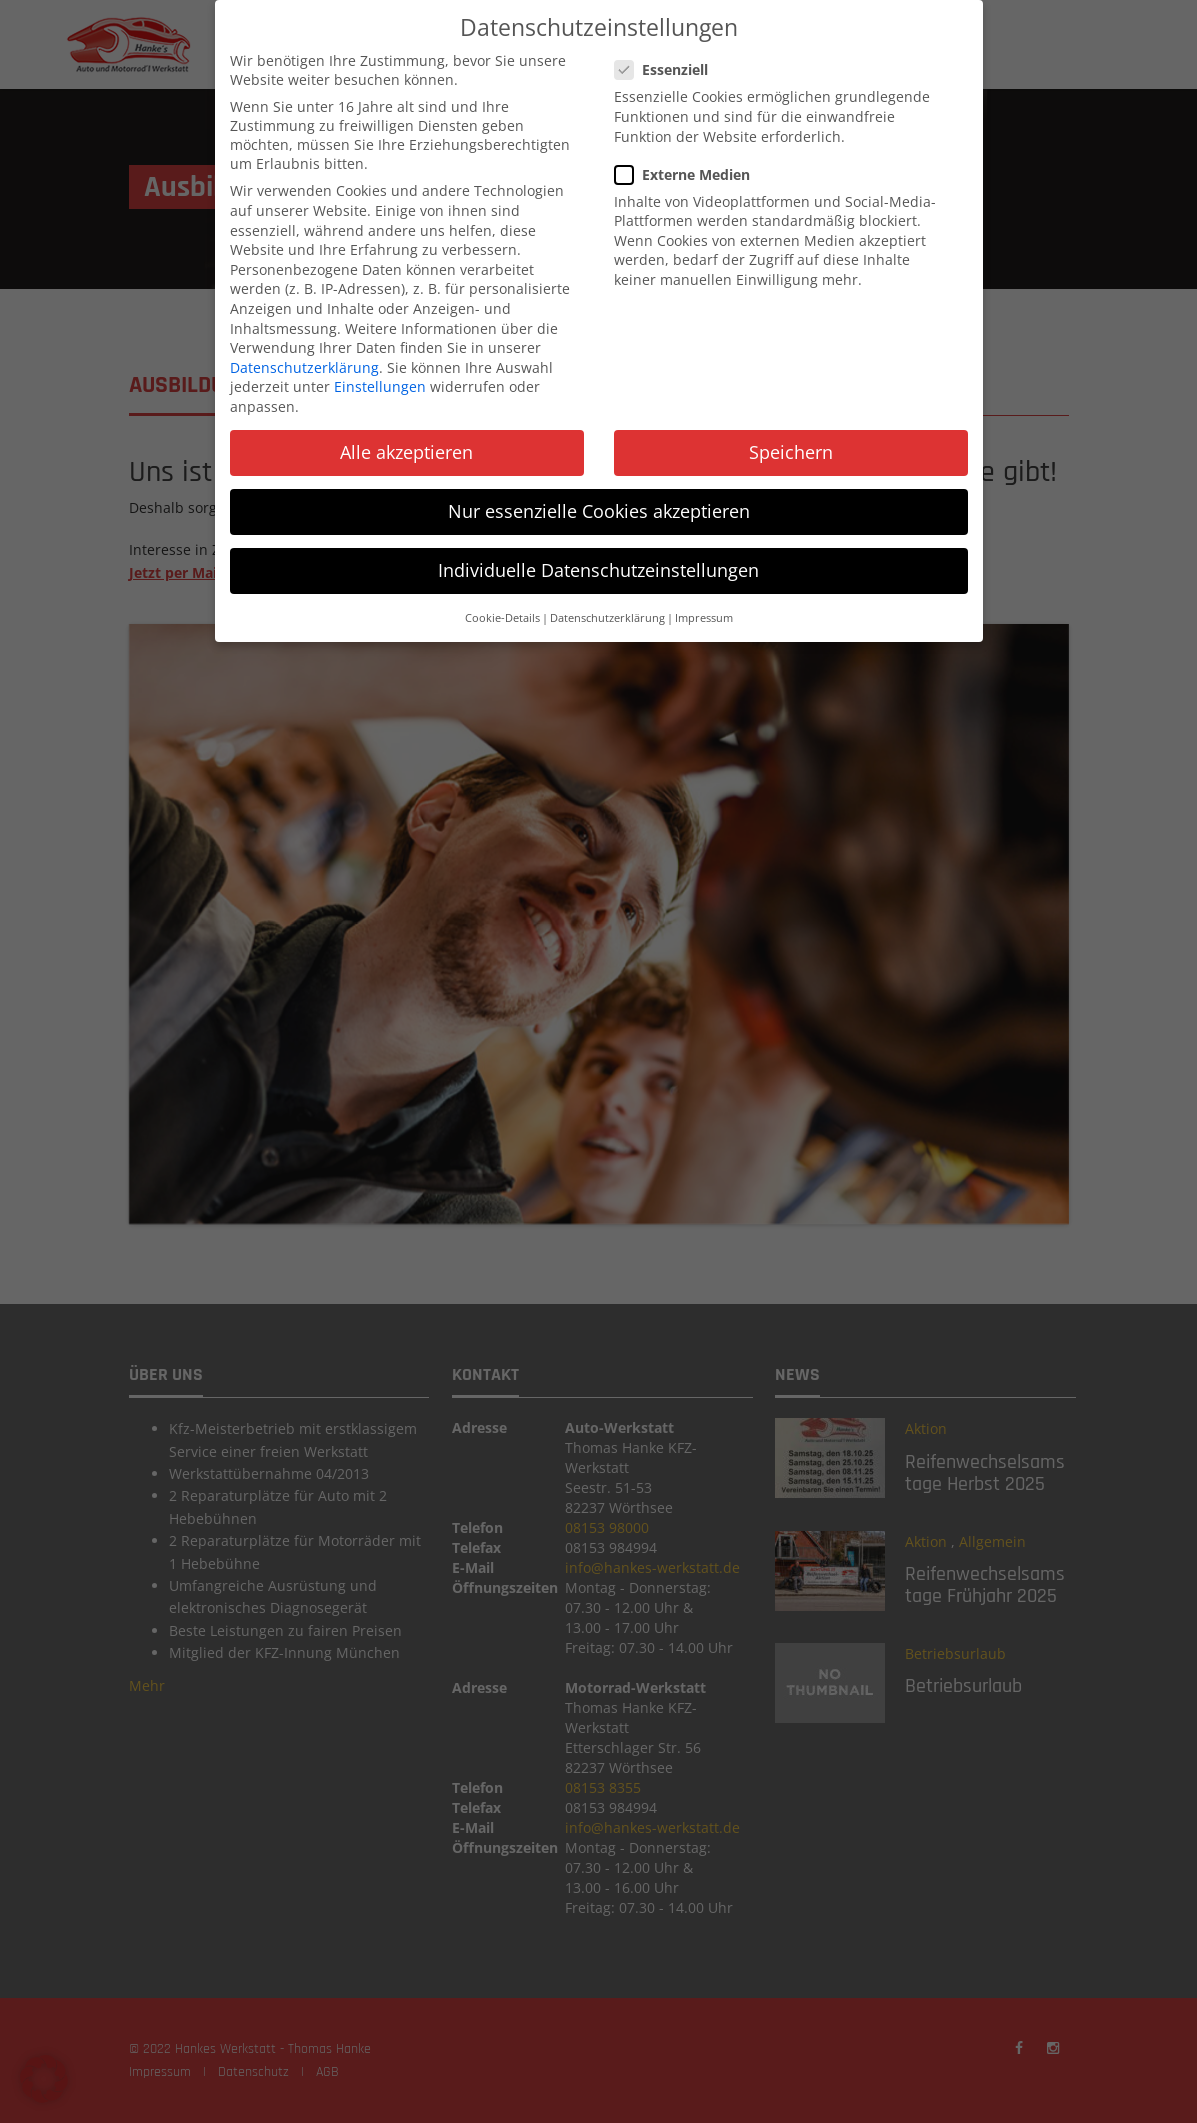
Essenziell (667, 59)
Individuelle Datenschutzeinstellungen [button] (598, 560)
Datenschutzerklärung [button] (607, 607)
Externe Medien (688, 163)
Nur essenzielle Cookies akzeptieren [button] (599, 500)
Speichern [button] (791, 441)
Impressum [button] (704, 607)
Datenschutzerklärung (304, 356)
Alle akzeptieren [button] (406, 441)
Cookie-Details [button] (502, 607)
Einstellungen (380, 376)
